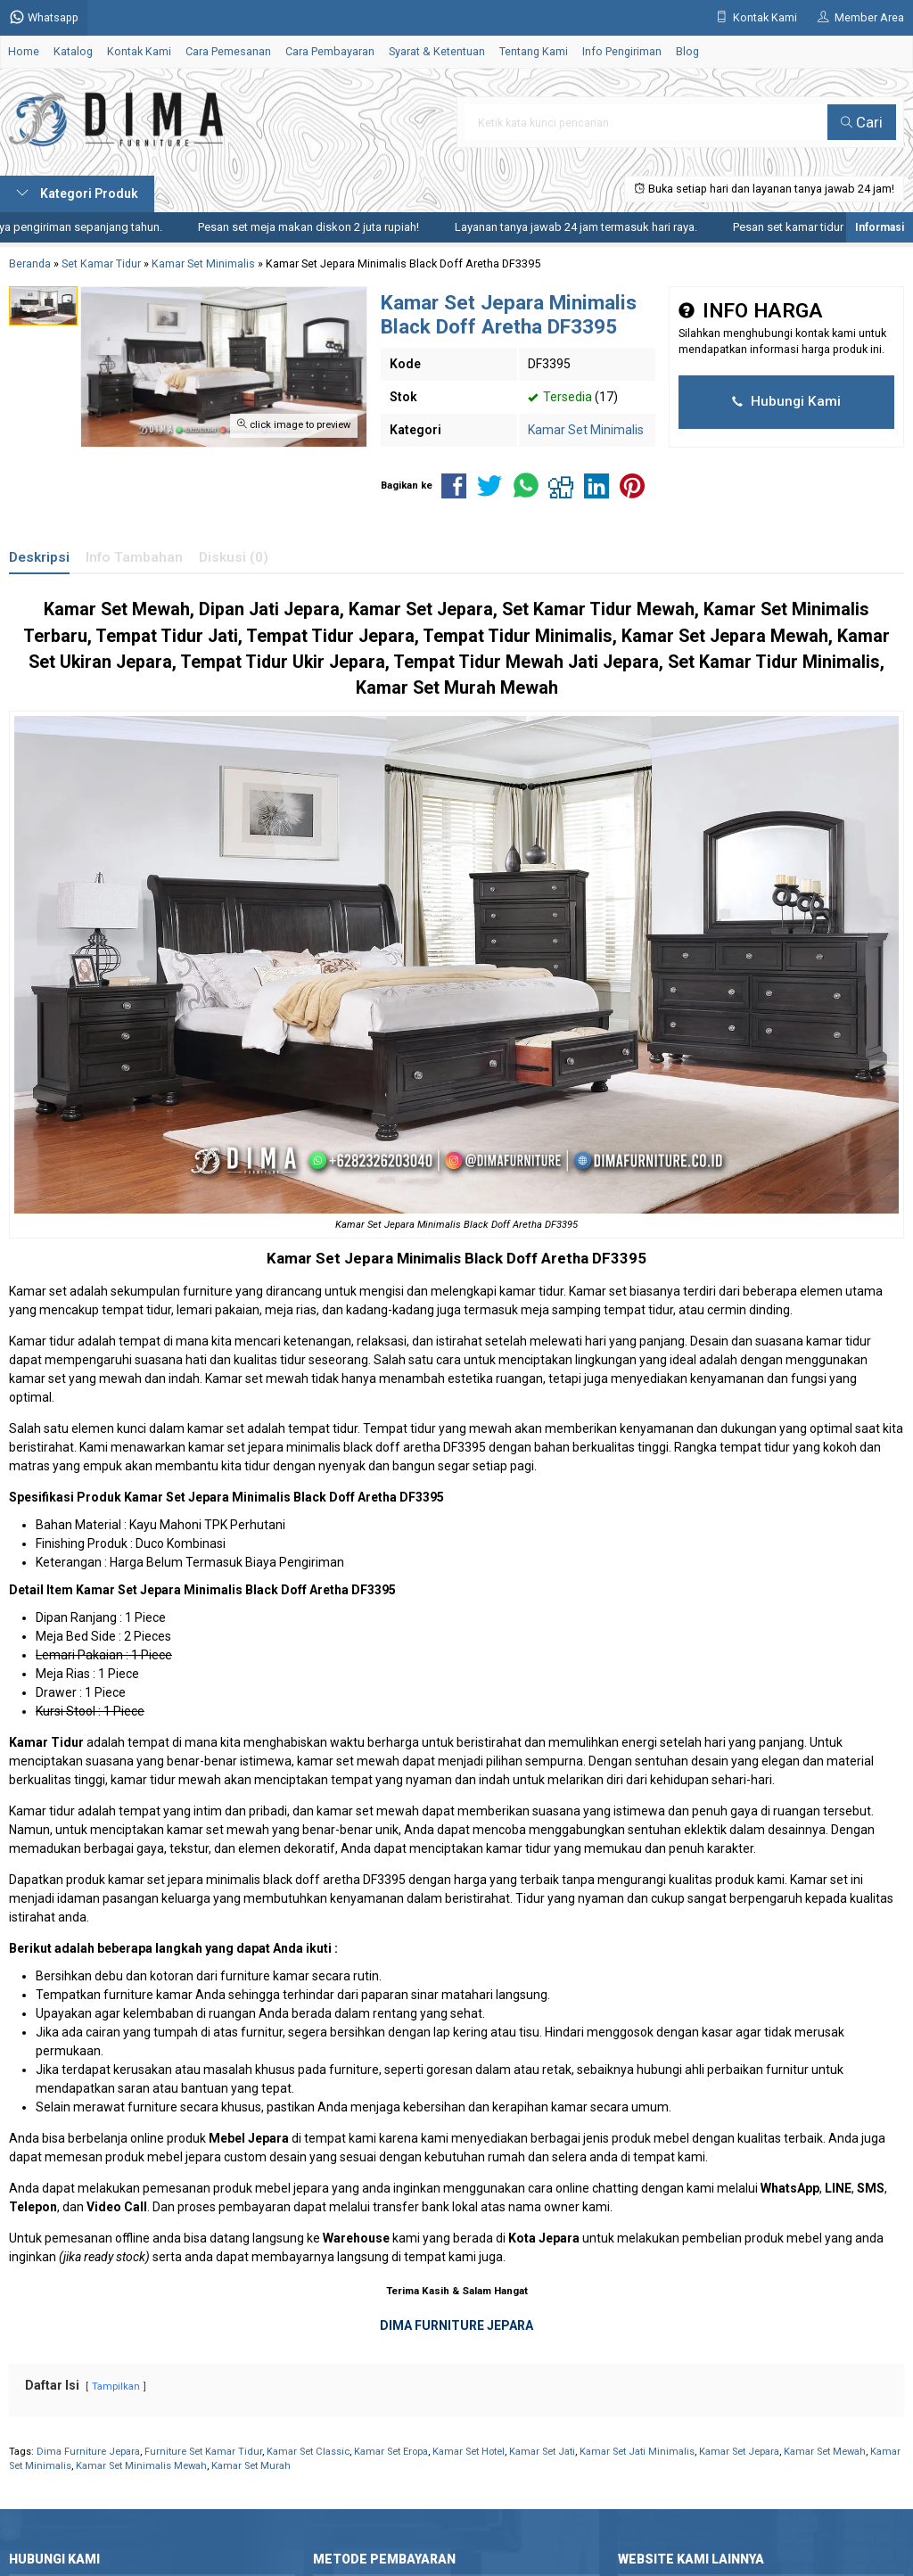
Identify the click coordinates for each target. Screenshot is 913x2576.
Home (23, 51)
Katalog (73, 51)
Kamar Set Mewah (825, 2451)
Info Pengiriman (622, 51)
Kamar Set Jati (542, 2451)
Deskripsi (39, 557)
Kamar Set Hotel (468, 2451)
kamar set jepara (155, 1879)
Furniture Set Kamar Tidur (203, 2451)
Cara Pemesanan (228, 51)
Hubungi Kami (786, 401)
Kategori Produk (77, 193)
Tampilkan (116, 2386)
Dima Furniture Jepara (88, 2451)
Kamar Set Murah (251, 2466)
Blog (687, 51)
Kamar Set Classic (308, 2451)
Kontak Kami (139, 51)
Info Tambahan (134, 557)
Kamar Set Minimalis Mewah (141, 2466)
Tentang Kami (533, 51)
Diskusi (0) (233, 557)
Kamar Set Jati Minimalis (637, 2451)
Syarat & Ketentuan (437, 51)
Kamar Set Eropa (391, 2451)
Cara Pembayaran (329, 51)
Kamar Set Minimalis (586, 430)
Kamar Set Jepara (330, 1258)
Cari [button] (862, 122)
